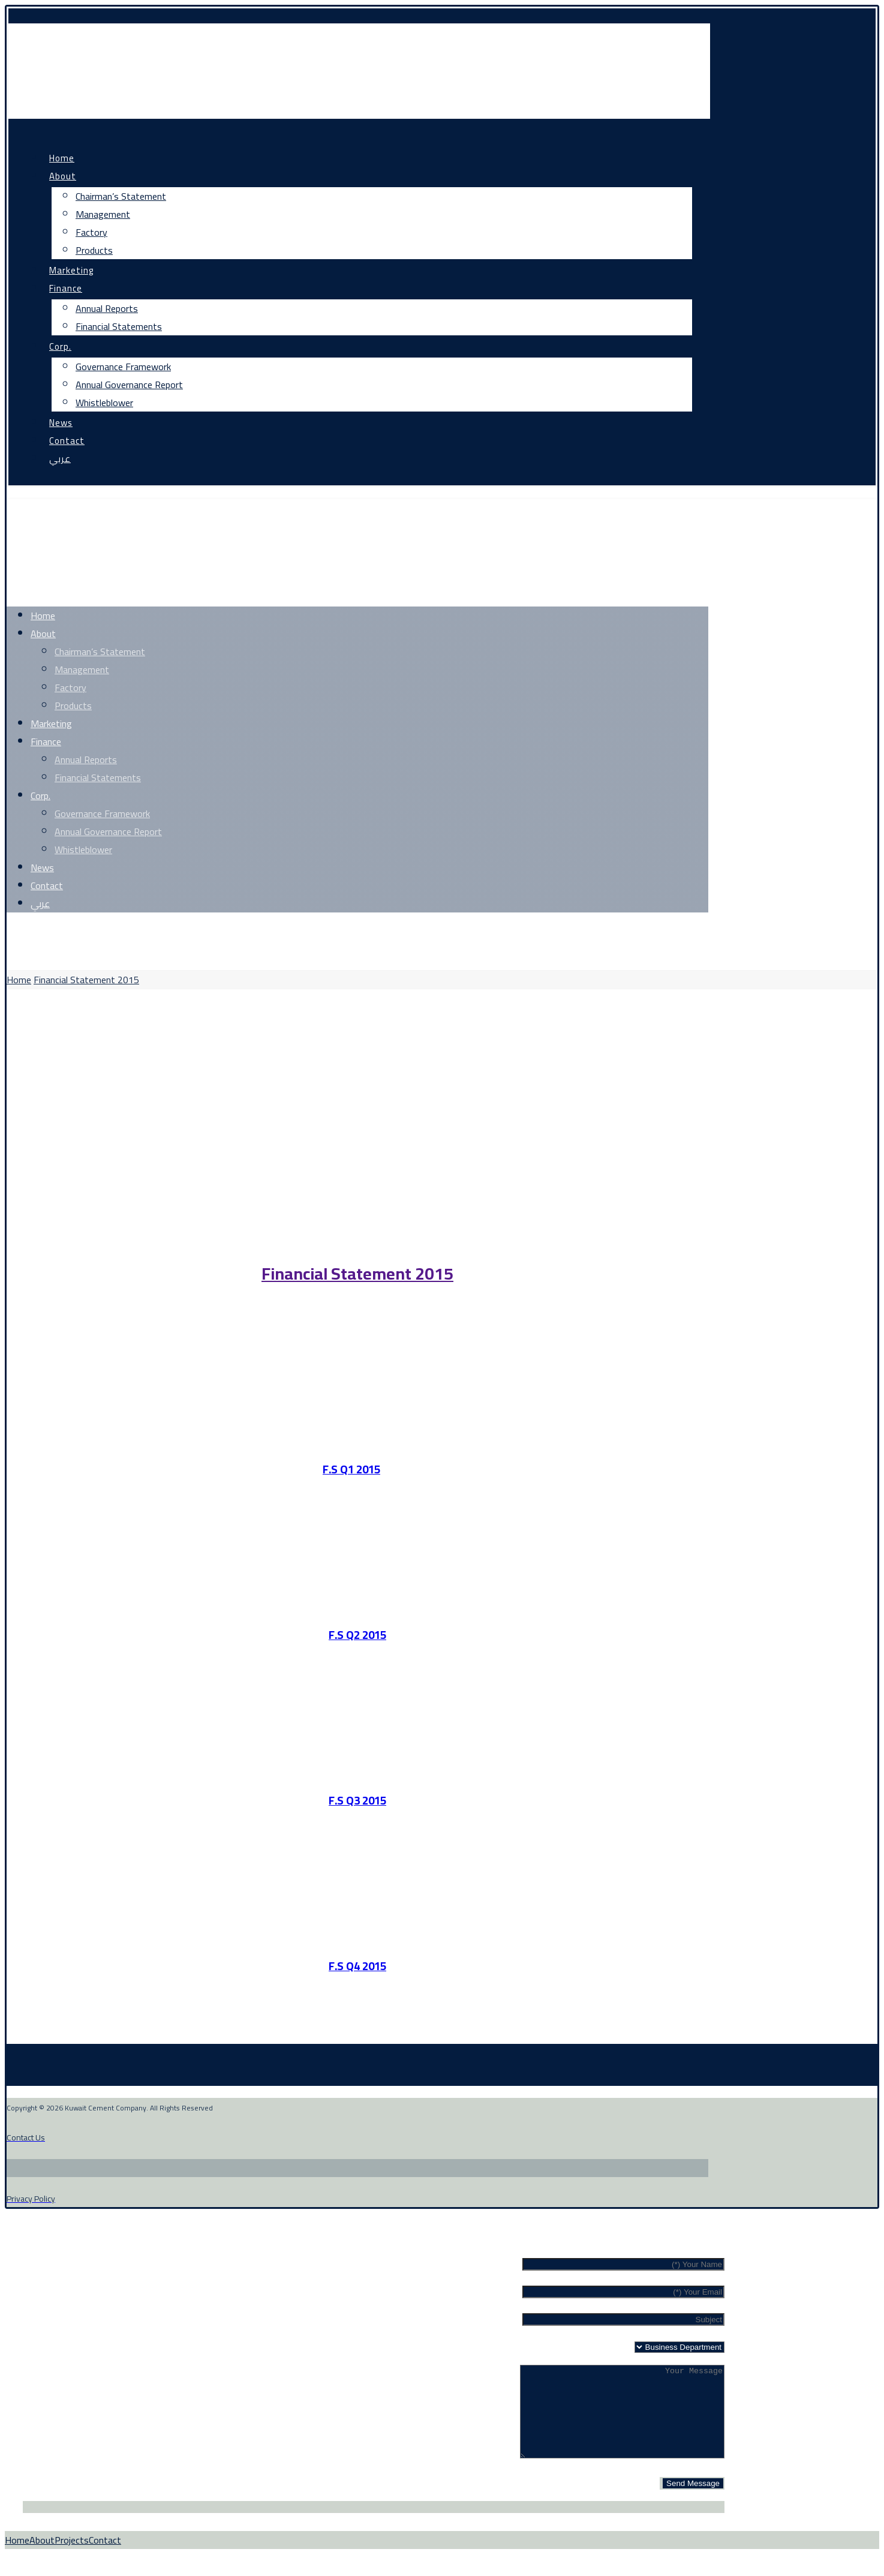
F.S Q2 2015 (357, 1635)
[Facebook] (28, 931)
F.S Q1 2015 (351, 1469)
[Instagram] (106, 931)
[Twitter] (66, 931)
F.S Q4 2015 (357, 1966)
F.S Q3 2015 (357, 1800)
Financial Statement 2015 (357, 1273)
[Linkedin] (146, 931)
